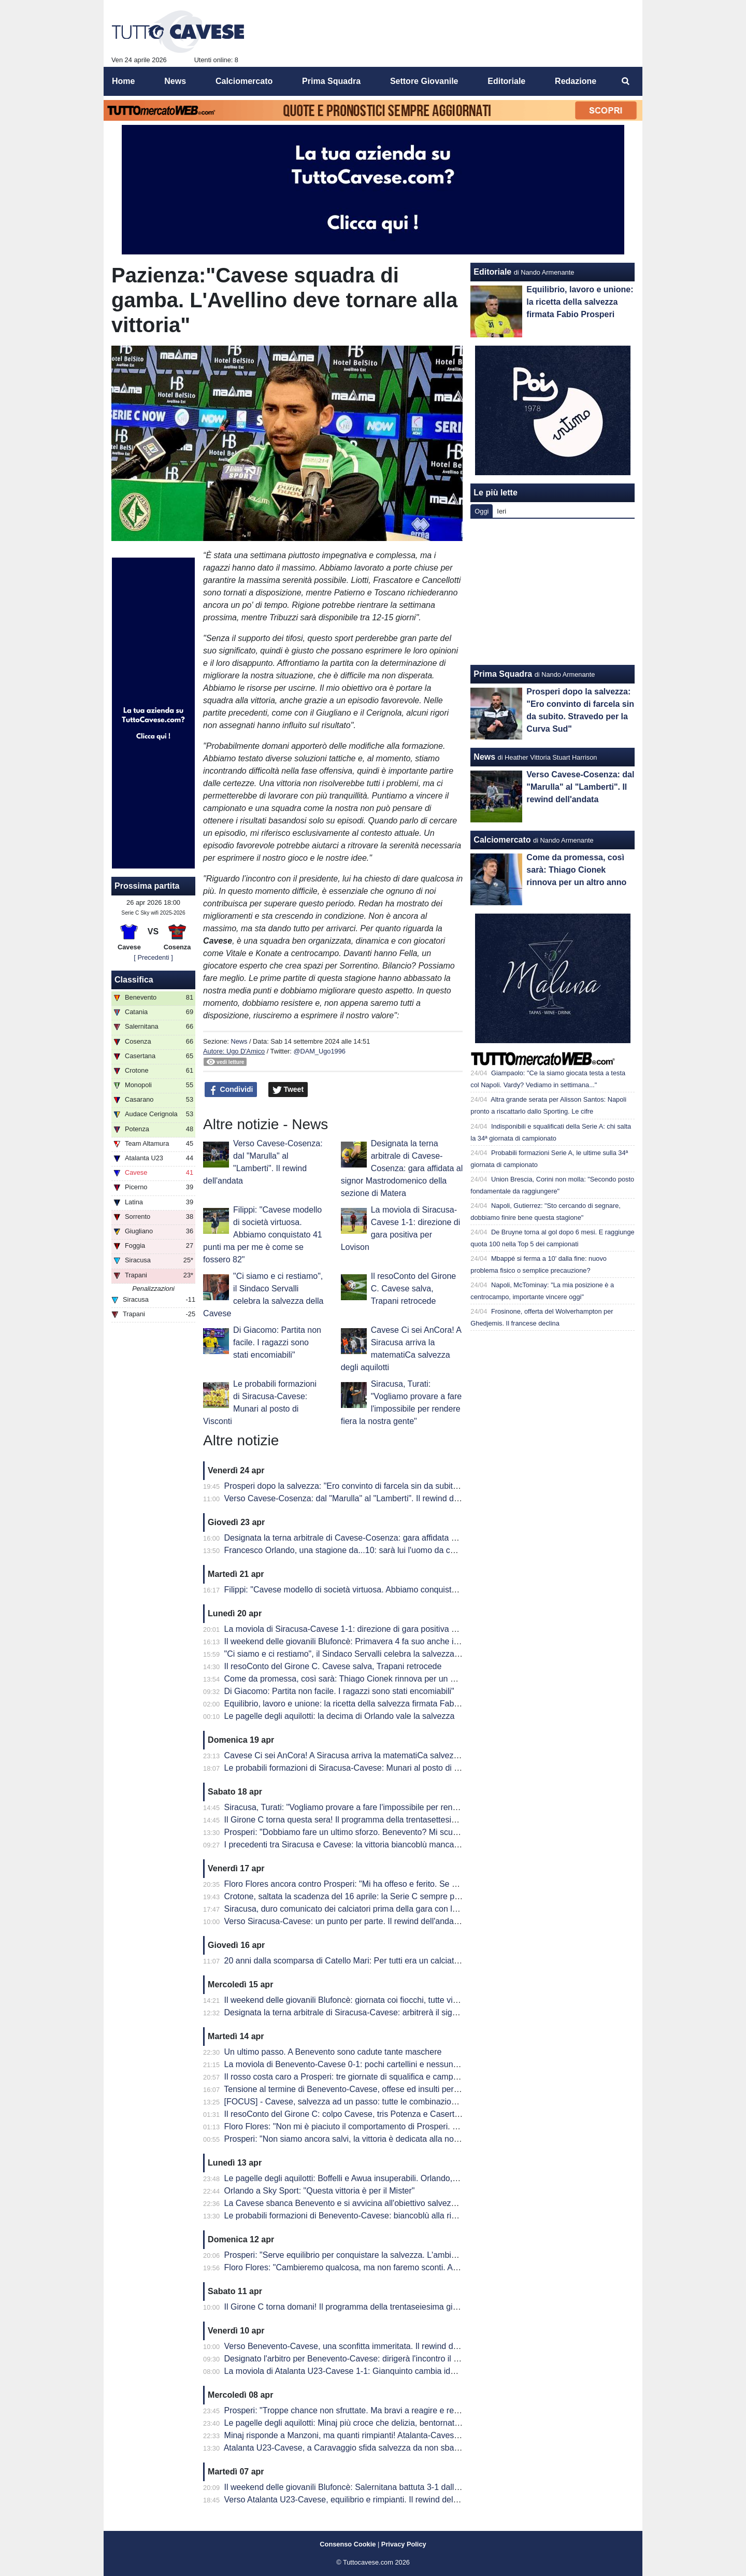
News (239, 1041)
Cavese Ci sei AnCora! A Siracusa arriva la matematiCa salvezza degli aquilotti (368, 1755)
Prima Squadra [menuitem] (331, 81)
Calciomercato (502, 839)
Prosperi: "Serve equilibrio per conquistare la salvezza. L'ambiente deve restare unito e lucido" (397, 2255)
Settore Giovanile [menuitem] (424, 81)
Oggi (482, 511)
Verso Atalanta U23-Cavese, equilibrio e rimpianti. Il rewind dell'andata (353, 2499)
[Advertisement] (552, 592)
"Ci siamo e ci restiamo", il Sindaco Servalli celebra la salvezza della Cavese (364, 1653)
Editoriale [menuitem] (506, 81)
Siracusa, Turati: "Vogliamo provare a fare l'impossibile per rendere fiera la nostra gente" (386, 1807)
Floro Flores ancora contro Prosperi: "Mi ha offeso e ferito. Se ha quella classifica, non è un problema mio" (419, 1884)
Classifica (133, 979)
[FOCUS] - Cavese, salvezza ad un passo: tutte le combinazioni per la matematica (375, 2101)
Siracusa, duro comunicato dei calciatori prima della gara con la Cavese (355, 1908)
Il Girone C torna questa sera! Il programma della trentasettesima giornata (359, 1819)
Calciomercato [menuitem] (244, 81)
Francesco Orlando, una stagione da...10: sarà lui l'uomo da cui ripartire (355, 1550)
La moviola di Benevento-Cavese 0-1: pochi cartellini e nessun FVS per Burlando (373, 2064)
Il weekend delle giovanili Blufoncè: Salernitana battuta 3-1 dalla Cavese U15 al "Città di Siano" (398, 2487)
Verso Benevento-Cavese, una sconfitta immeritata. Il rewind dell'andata (356, 2346)
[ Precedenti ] (153, 957)
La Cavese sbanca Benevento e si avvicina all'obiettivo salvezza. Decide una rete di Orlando (394, 2203)
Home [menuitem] (123, 81)
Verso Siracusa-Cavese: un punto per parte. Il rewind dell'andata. (343, 1921)
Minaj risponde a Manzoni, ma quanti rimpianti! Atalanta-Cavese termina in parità (372, 2435)
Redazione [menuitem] (575, 81)
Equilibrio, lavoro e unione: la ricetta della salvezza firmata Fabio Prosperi (359, 1703)
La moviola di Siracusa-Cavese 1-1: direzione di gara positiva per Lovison (359, 1629)
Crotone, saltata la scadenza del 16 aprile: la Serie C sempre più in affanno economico (383, 1896)
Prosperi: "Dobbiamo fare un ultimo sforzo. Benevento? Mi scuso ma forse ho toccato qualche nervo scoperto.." (428, 1832)
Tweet (288, 1089)
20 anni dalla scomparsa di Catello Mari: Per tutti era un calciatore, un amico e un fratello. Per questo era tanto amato (439, 1960)
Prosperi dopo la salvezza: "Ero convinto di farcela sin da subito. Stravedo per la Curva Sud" (393, 1486)
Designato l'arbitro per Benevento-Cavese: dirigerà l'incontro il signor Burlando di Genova (388, 2358)
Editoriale (492, 271)
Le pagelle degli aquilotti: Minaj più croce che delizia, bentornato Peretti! (356, 2422)
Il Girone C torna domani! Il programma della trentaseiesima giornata (350, 2306)
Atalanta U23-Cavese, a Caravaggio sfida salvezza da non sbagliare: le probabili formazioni (392, 2447)
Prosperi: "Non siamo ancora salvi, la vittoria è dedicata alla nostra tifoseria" (363, 2138)
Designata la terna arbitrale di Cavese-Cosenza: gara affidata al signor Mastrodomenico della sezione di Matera (402, 1168)
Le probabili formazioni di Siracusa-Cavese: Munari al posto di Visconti (353, 1767)
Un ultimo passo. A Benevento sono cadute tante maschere (333, 2051)
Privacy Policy (403, 2544)
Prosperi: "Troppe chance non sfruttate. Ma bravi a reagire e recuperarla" (358, 2410)
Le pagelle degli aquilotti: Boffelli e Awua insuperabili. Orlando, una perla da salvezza (380, 2178)
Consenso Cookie (348, 2544)
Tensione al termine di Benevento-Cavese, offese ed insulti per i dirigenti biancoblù (375, 2089)
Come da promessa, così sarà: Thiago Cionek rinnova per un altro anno (355, 1678)
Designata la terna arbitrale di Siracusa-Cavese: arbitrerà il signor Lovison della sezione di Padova (404, 2012)
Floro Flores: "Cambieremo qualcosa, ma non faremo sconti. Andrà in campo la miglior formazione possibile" (423, 2267)
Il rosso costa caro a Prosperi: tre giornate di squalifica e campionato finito (360, 2076)
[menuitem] (626, 81)
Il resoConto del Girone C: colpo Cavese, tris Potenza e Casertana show (357, 2114)
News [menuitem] (175, 81)
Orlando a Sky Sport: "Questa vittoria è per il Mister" (319, 2190)
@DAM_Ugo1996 (319, 1051)
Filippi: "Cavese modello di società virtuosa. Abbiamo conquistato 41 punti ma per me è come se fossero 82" (262, 1234)
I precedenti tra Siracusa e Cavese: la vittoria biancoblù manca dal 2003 (356, 1844)
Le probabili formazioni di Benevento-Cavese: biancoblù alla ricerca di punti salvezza (379, 2215)
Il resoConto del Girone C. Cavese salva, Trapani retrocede (413, 1288)
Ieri (501, 511)
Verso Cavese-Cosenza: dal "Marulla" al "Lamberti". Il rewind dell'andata (356, 1498)
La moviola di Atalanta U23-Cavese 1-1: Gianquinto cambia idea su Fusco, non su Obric (385, 2371)
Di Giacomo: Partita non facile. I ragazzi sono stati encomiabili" (277, 1342)
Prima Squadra (503, 674)
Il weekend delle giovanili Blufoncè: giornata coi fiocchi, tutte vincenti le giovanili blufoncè (387, 2000)
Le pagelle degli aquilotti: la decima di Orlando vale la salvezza (339, 1716)
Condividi (231, 1089)
